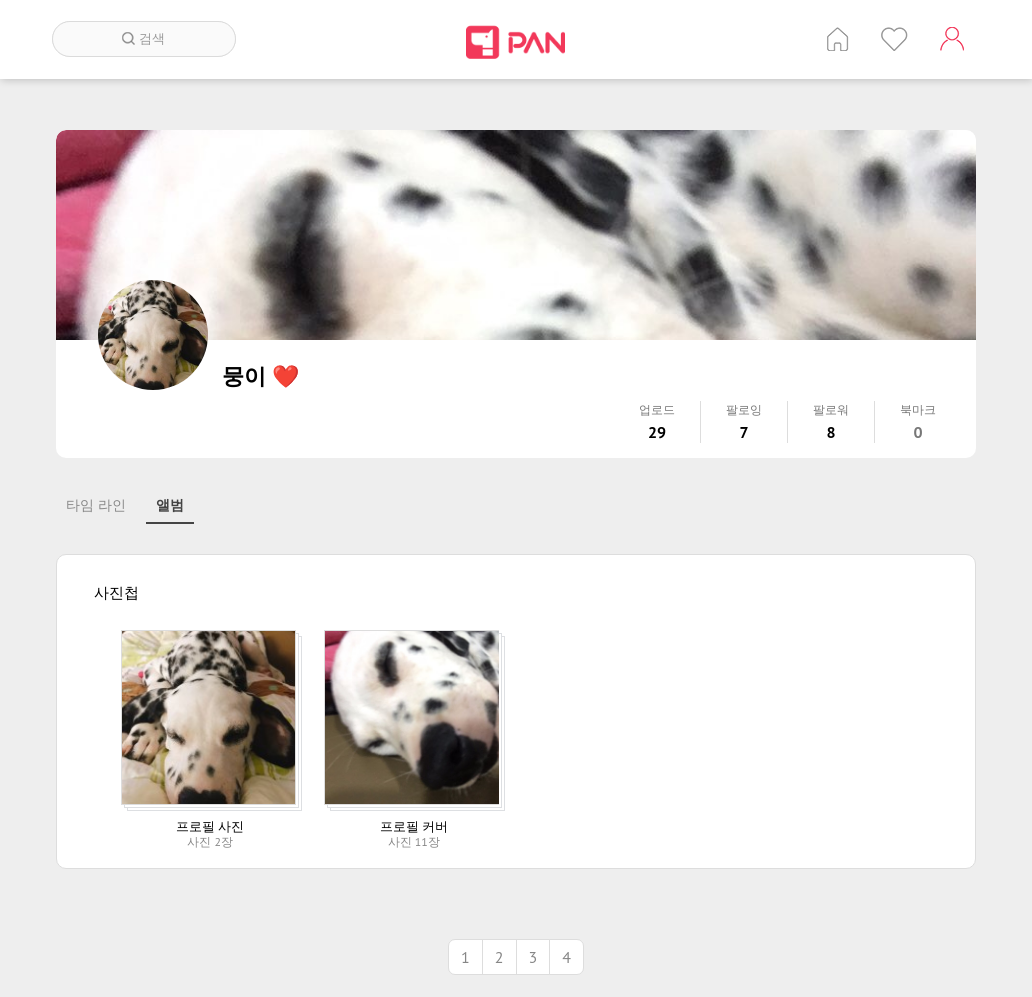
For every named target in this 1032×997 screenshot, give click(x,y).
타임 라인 (96, 505)
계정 (952, 39)
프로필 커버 (414, 826)
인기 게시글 (894, 39)
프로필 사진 (210, 826)
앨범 (170, 505)
